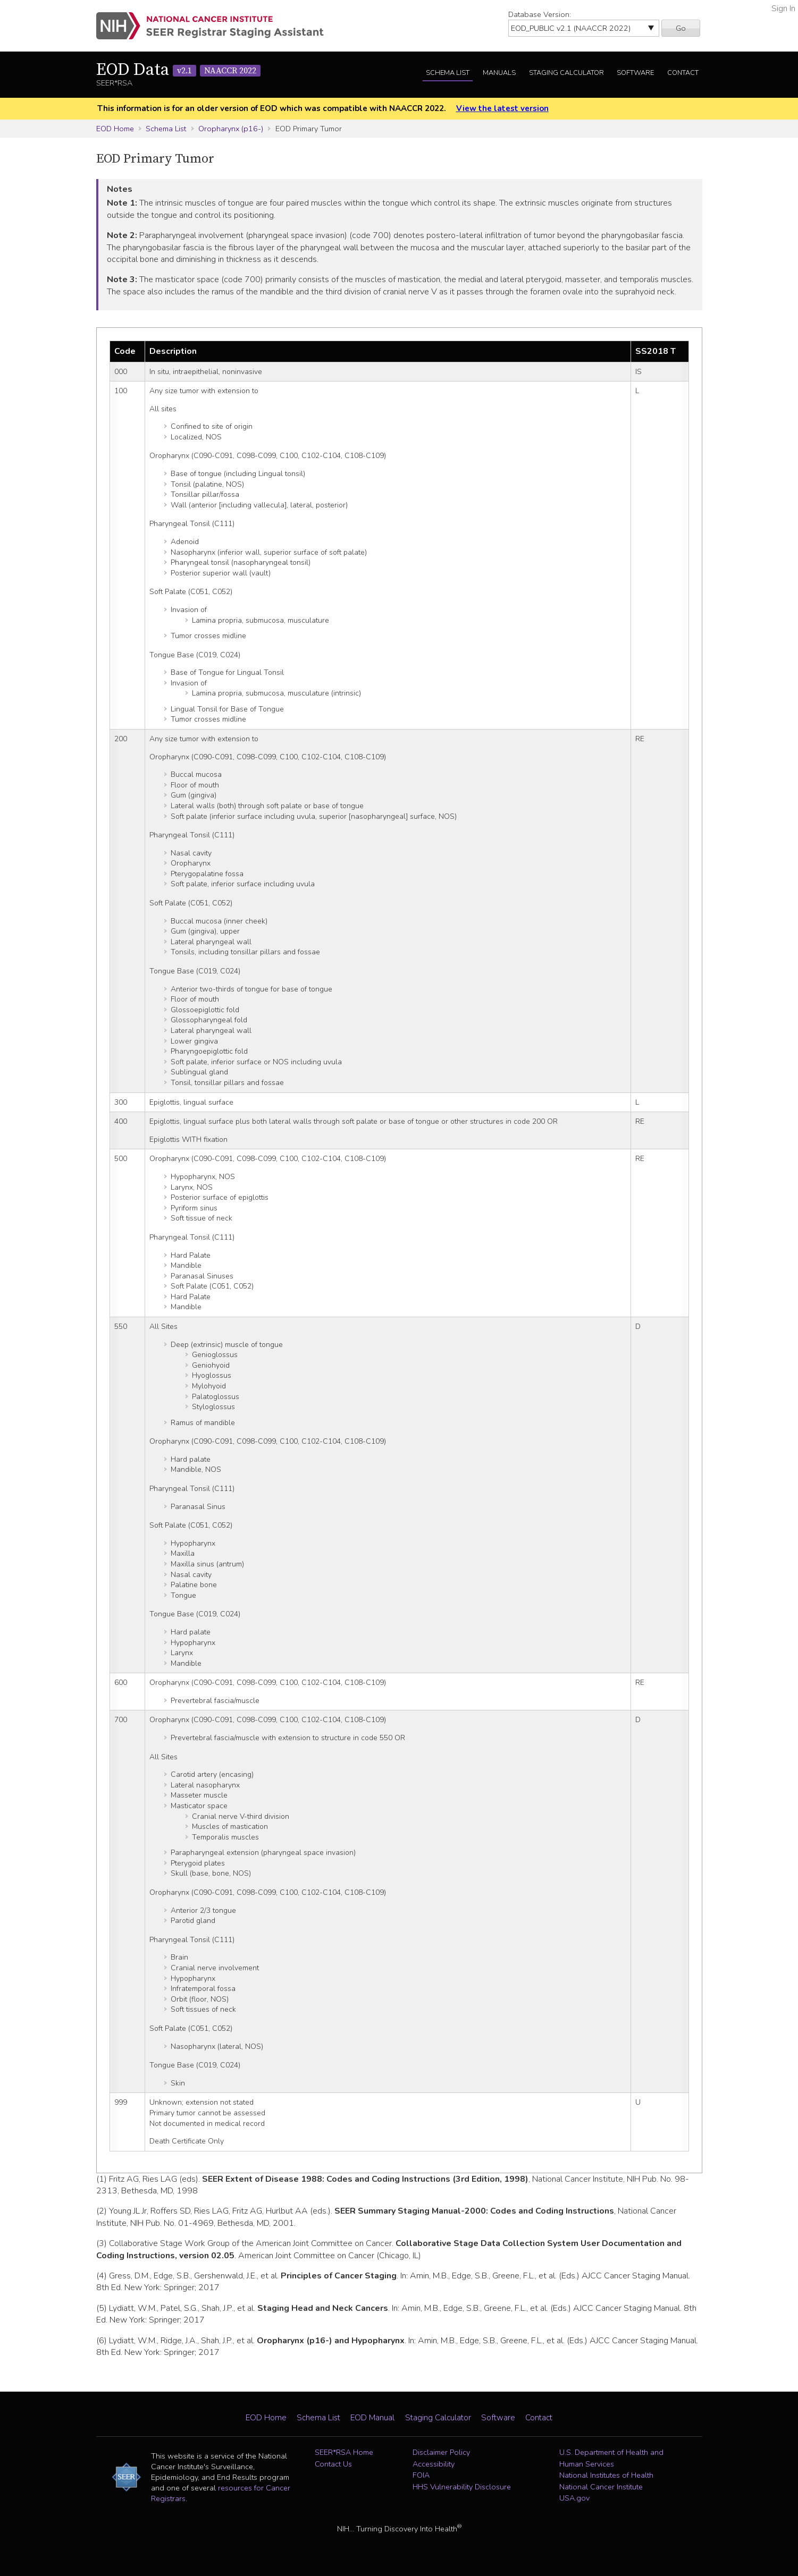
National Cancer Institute (601, 2486)
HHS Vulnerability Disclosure (462, 2486)
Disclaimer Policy (441, 2452)
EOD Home (115, 128)
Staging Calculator (566, 73)
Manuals (499, 73)
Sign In (783, 8)
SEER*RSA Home (344, 2452)
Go (681, 28)
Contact (683, 73)
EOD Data (178, 70)
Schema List (447, 73)
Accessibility (434, 2464)
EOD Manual (372, 2417)
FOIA (421, 2475)
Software (635, 73)
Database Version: (539, 14)
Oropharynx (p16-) (230, 128)
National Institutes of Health (606, 2475)
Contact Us (333, 2464)
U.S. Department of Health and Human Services (611, 2458)
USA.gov (574, 2498)
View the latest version (502, 108)
